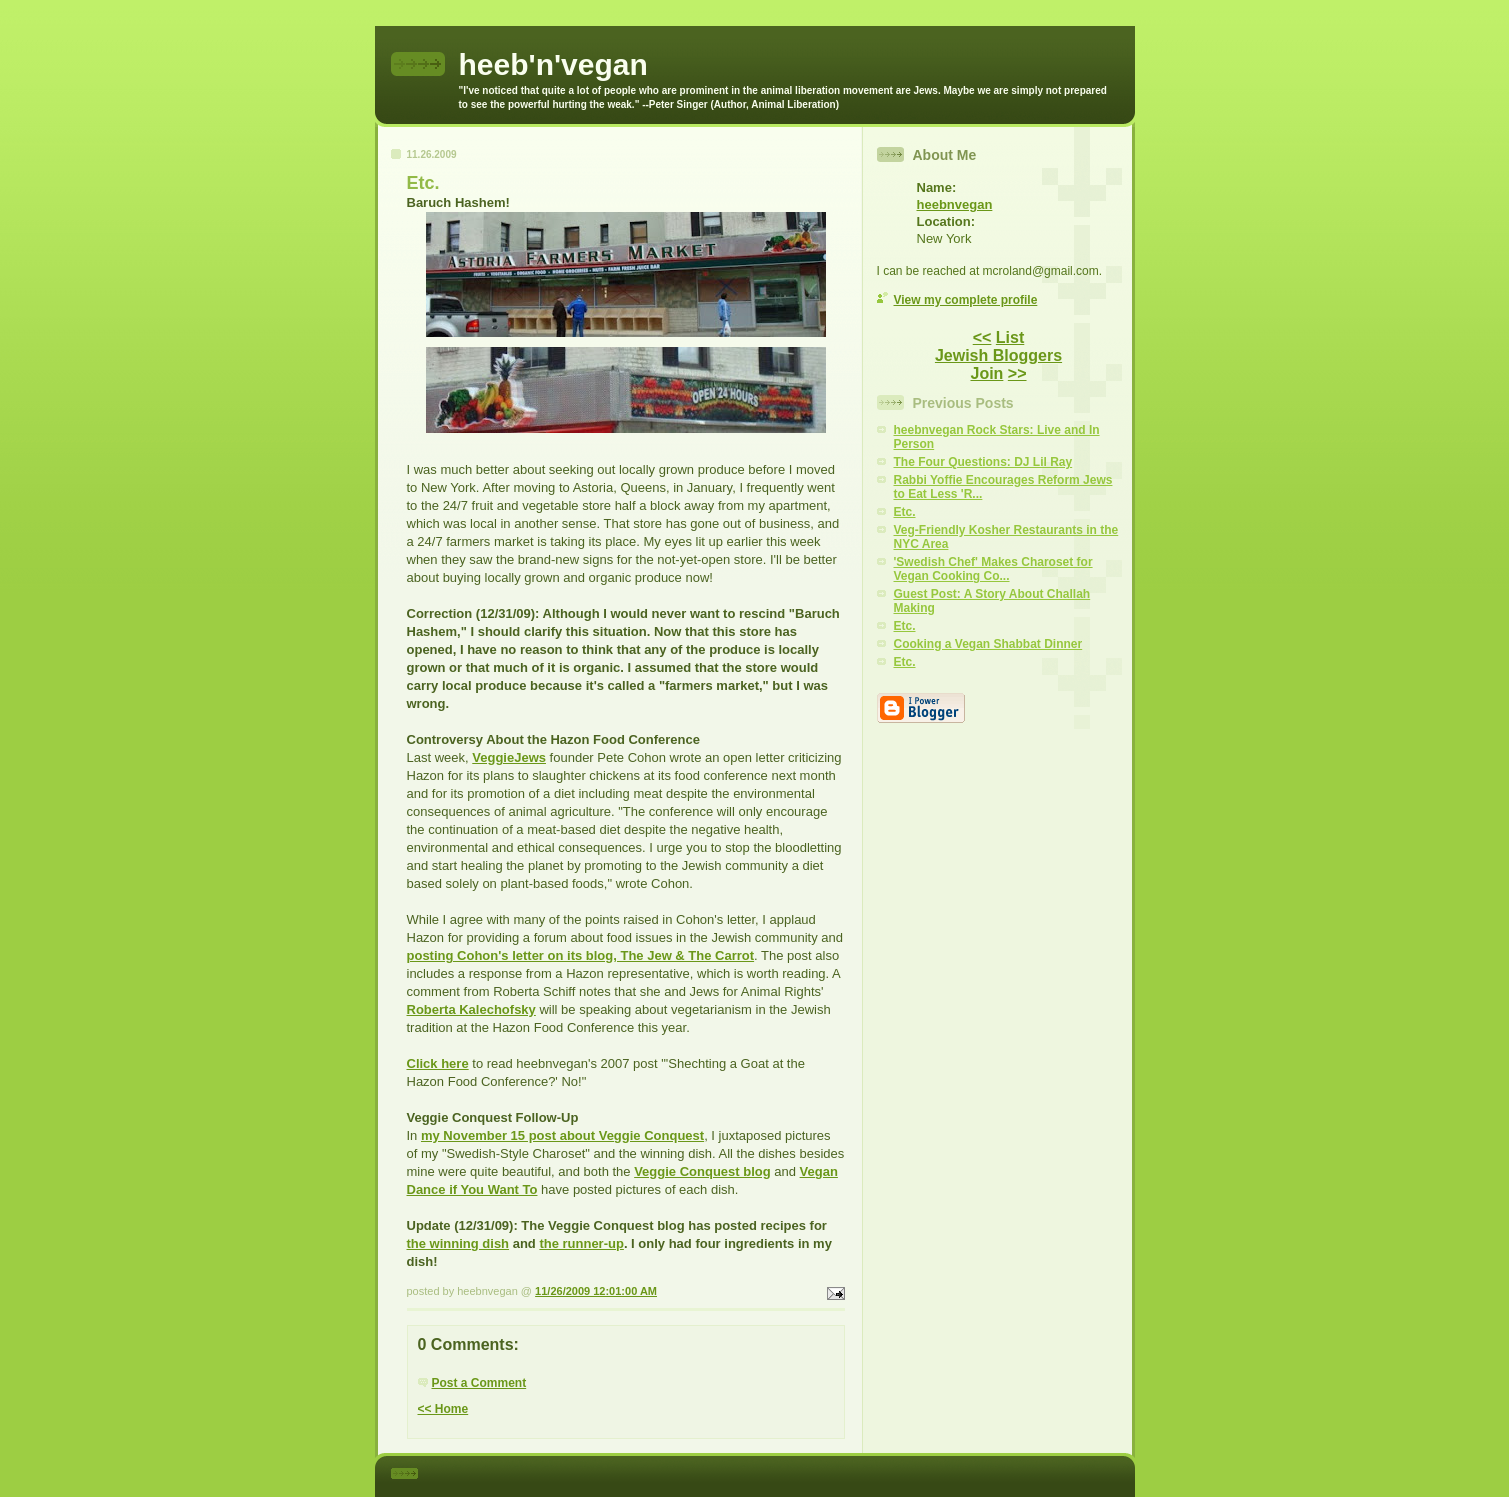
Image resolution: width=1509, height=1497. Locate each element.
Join (986, 373)
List (1010, 337)
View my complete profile (966, 300)
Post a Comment (479, 1383)
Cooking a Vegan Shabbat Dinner (988, 644)
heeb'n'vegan (553, 64)
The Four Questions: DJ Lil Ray (983, 462)
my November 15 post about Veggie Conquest (562, 1135)
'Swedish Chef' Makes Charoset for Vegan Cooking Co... (993, 569)
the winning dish (458, 1243)
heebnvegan (955, 204)
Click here (438, 1063)
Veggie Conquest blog (702, 1171)
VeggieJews (509, 757)
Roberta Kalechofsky (471, 1009)
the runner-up (581, 1243)
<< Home (443, 1409)
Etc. (905, 512)
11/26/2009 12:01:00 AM (596, 1291)
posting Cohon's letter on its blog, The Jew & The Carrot (581, 955)
